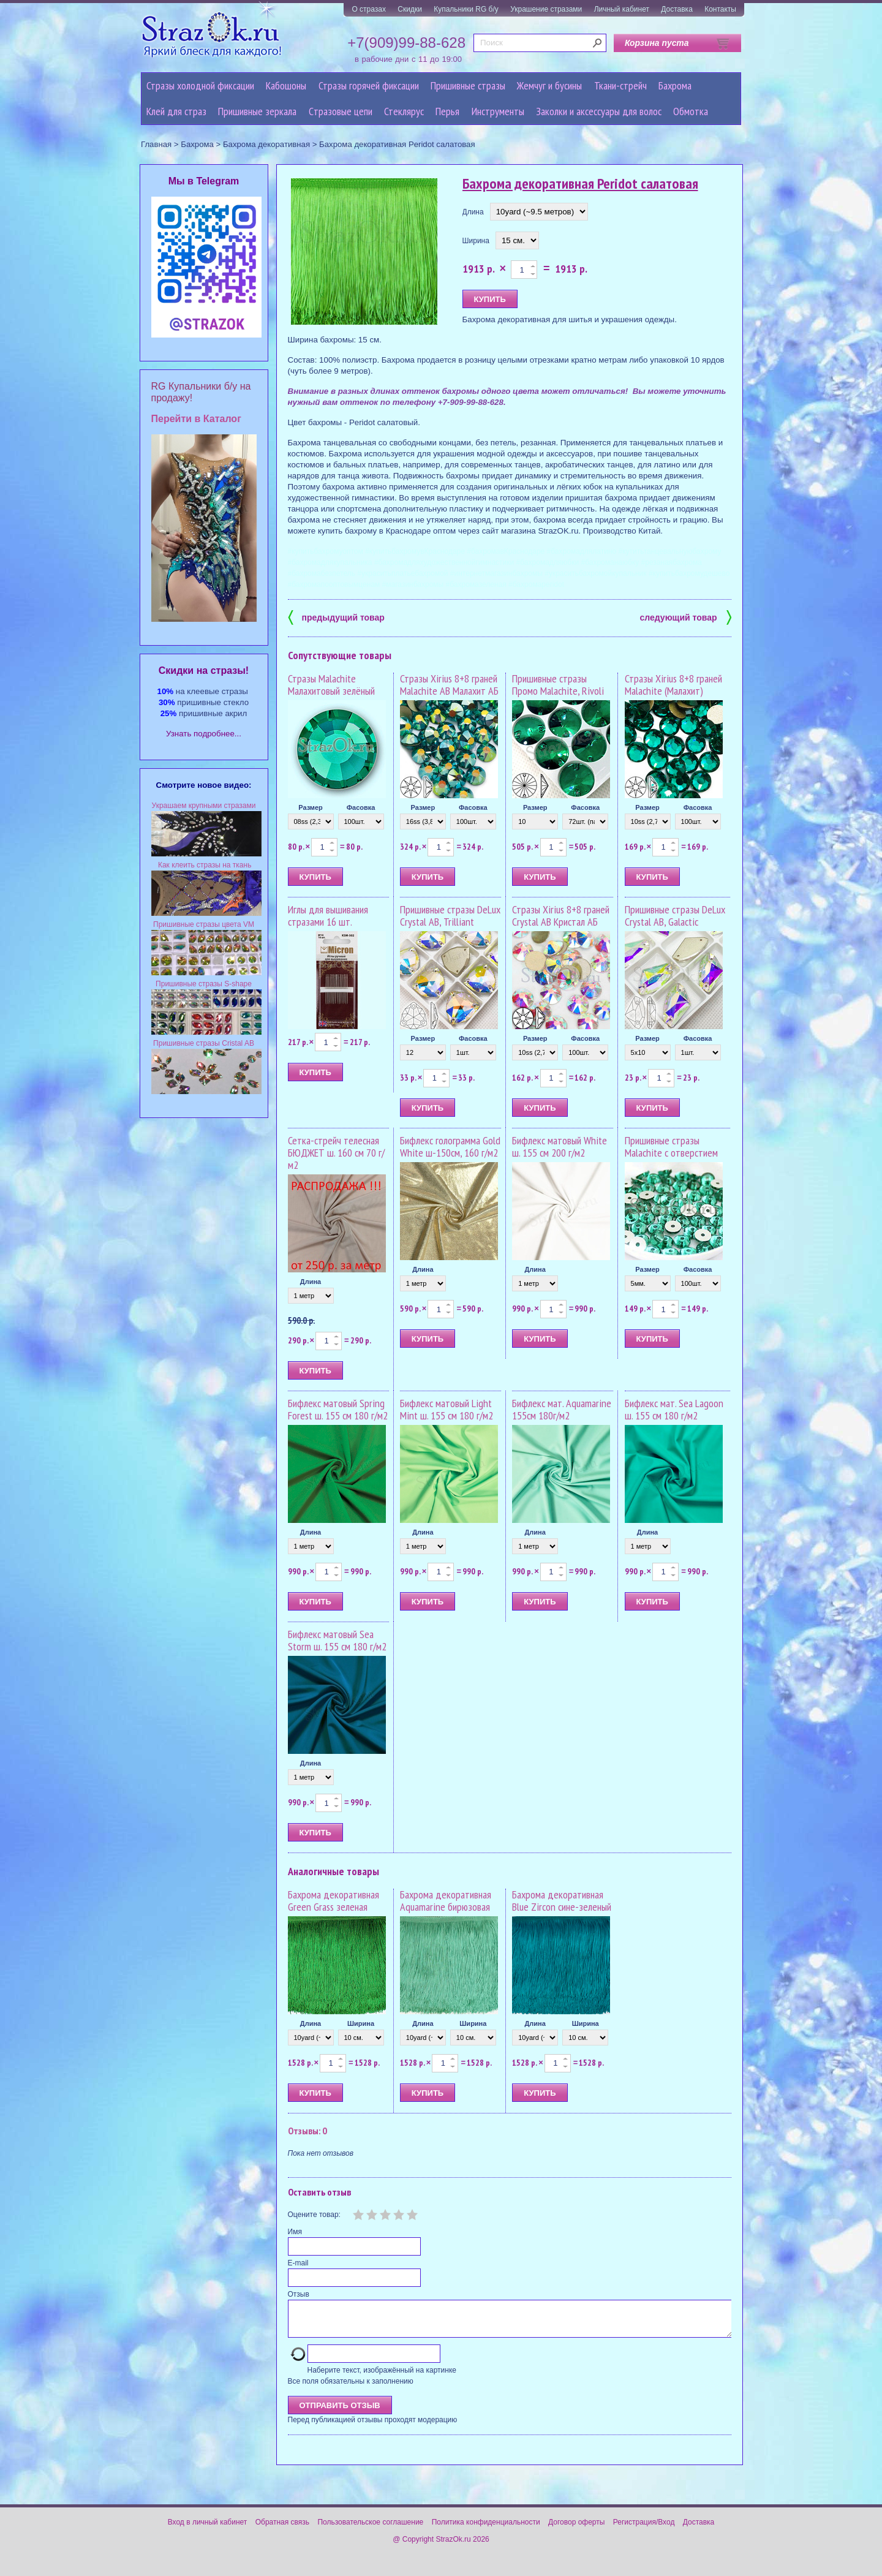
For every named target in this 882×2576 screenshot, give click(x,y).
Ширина (475, 240)
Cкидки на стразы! (204, 670)
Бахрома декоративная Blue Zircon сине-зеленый (561, 1900)
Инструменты (498, 111)
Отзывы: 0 (307, 2131)
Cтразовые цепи (340, 111)
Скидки (410, 9)
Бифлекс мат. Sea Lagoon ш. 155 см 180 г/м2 (674, 1409)
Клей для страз (176, 111)
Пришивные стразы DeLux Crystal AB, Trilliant (450, 915)
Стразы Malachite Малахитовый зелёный (331, 684)
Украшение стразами (546, 9)
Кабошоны (286, 85)
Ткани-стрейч (620, 85)
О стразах (369, 9)
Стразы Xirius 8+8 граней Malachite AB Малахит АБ (449, 684)
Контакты (720, 9)
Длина (473, 212)
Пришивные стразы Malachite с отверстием (671, 1146)
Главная (156, 144)
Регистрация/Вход (644, 2529)
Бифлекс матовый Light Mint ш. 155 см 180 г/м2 (446, 1409)
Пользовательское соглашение (370, 2529)
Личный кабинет (621, 9)
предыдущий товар (336, 616)
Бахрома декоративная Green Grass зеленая (333, 1900)
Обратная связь (282, 2529)
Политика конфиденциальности (486, 2529)
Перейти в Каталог (196, 419)
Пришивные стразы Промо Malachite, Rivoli (558, 684)
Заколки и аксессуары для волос (599, 111)
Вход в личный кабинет (207, 2529)
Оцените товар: (314, 2214)
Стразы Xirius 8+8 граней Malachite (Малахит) (673, 684)
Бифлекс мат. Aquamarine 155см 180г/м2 (561, 1409)
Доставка (677, 9)
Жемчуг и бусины (549, 85)
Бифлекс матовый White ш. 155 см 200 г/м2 (559, 1146)
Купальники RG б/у (466, 9)
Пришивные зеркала (257, 111)
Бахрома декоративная (266, 144)
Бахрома (675, 85)
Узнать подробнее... (203, 733)
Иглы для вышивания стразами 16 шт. (328, 915)
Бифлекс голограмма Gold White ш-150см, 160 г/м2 (450, 1146)
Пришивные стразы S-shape (204, 984)
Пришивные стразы (468, 85)
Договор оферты (576, 2529)
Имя (295, 2231)
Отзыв (298, 2294)
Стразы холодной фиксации (200, 85)
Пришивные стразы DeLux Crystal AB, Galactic (675, 915)
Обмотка (690, 111)
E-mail (298, 2263)
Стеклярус (404, 111)
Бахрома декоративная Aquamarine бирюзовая (445, 1900)
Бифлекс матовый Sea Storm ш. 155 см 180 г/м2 (337, 1640)
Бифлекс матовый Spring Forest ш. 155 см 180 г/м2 (338, 1409)
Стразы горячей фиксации (368, 85)
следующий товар (685, 616)
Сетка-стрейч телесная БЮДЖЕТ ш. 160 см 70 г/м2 (336, 1152)
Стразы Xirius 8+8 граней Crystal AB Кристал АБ (560, 915)
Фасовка (361, 807)
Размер (310, 807)
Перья (447, 111)
